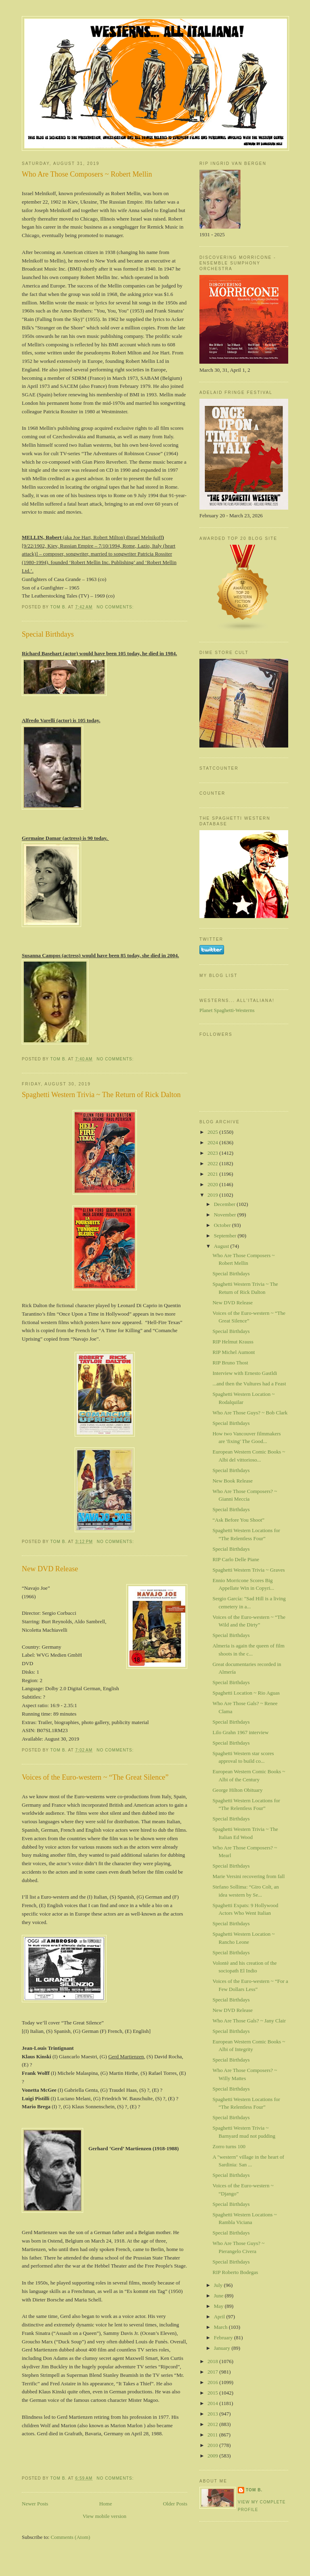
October (223, 1225)
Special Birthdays (48, 634)
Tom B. (254, 2490)
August (222, 1246)
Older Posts (175, 2504)
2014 (213, 2403)
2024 (213, 1142)
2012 (213, 2424)
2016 (213, 2382)
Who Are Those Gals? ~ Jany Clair (249, 2021)
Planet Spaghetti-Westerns (227, 1010)
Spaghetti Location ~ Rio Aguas (246, 1693)
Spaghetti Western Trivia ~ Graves (248, 1570)
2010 (213, 2445)
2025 (213, 1132)
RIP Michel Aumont (233, 1352)
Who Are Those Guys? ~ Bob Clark (249, 1413)
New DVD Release (50, 1569)
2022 (213, 1163)
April (220, 2317)
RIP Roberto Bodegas (235, 2272)
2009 (213, 2456)
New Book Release (232, 1481)
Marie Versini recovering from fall (248, 1876)
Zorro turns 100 (228, 2146)
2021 (213, 1174)
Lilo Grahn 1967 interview (240, 1732)
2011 (213, 2435)
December (225, 1204)
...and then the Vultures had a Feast (249, 1384)
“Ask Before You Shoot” (238, 1520)
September (226, 1236)
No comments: (115, 607)
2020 (213, 1184)
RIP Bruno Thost (230, 1363)
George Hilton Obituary (237, 1790)
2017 (213, 2372)
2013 (213, 2414)
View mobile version (104, 2516)
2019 (213, 1195)
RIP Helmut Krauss (232, 1342)
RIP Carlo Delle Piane (235, 1559)
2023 (213, 1153)
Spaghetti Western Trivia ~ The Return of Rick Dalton (101, 1095)
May (219, 2306)
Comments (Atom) (70, 2537)
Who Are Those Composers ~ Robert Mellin (87, 174)
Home (105, 2504)
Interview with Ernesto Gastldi (244, 1373)
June (219, 2296)
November (225, 1215)
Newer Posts (35, 2504)
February (224, 2337)
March (221, 2327)
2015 (213, 2393)
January (223, 2348)
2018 (213, 2361)
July (219, 2285)
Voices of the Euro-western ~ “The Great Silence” (95, 1777)
